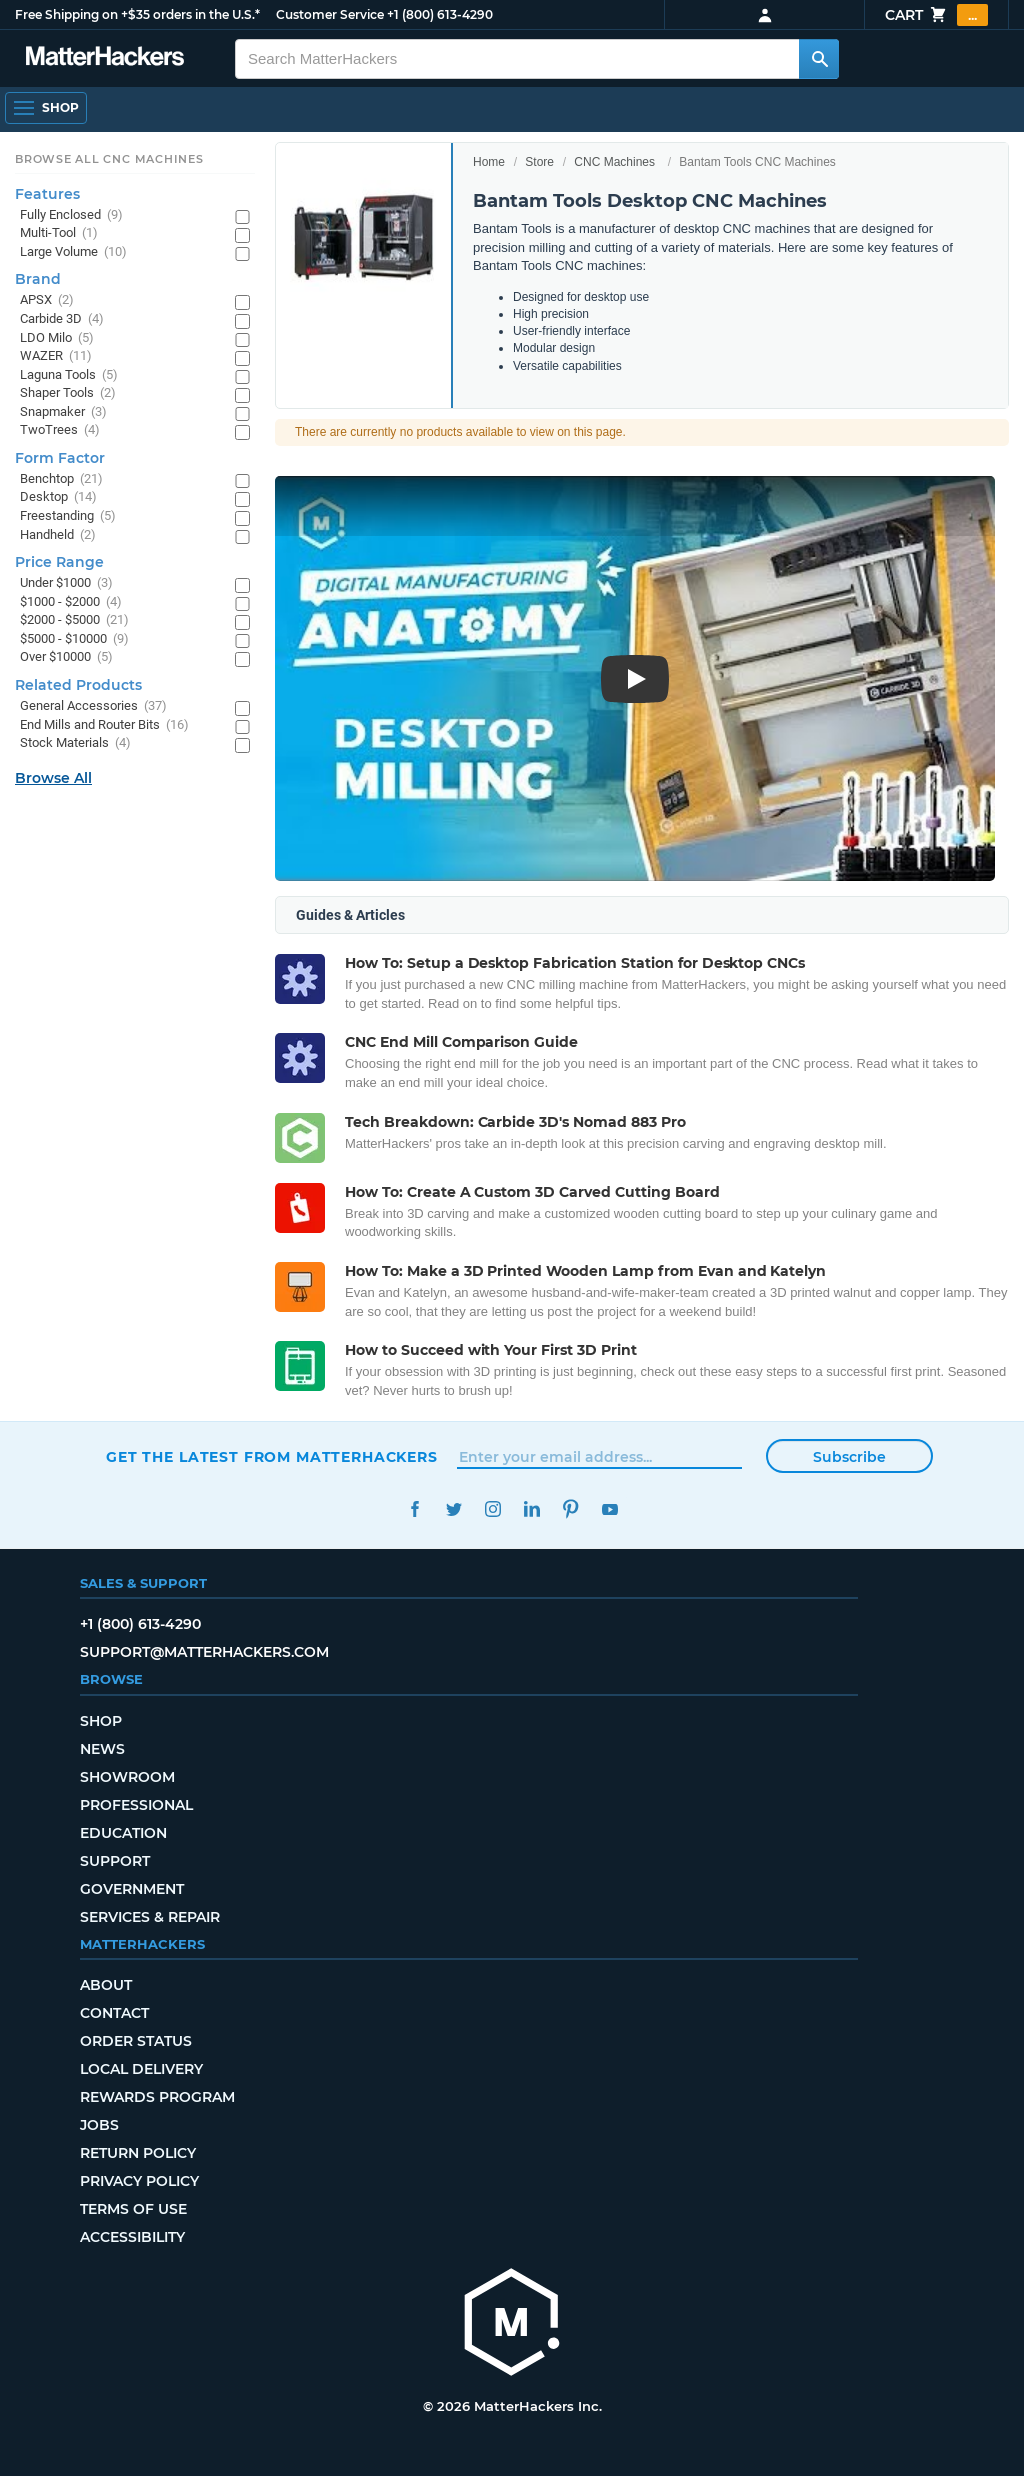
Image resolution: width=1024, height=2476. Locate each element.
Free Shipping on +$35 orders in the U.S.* (137, 14)
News (102, 1749)
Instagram (492, 1509)
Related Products (78, 685)
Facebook (414, 1509)
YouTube (609, 1509)
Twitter (453, 1509)
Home (489, 162)
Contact (114, 2013)
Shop (101, 1721)
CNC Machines (614, 162)
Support (115, 1861)
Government (132, 1889)
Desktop (58, 497)
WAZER (56, 356)
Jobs (99, 2125)
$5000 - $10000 (74, 639)
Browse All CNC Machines (109, 159)
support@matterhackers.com (204, 1652)
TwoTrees (60, 430)
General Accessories (93, 706)
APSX (47, 300)
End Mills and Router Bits (104, 725)
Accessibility (132, 2237)
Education (123, 1833)
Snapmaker (63, 412)
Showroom (127, 1777)
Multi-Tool (59, 233)
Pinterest (570, 1509)
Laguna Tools (69, 375)
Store (539, 162)
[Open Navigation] (46, 108)
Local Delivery (141, 2069)
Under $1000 (66, 583)
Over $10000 (66, 657)
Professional (136, 1805)
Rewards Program (157, 2097)
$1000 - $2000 (71, 602)
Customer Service (330, 14)
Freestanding (68, 516)
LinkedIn (531, 1509)
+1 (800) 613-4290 (440, 14)
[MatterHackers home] (512, 2324)
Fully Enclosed (71, 215)
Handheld (58, 535)
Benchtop (61, 479)
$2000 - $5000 (74, 620)
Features (47, 194)
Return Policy (138, 2153)
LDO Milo (57, 338)
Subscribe (849, 1457)
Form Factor (60, 458)
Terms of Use (133, 2209)
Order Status (136, 2041)
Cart (936, 15)
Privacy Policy (139, 2181)
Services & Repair (150, 1917)
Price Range (59, 562)
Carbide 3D (62, 319)
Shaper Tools (68, 393)
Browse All (53, 778)
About (106, 1985)
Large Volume (73, 252)
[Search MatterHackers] (819, 59)
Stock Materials (75, 743)
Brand (38, 279)
